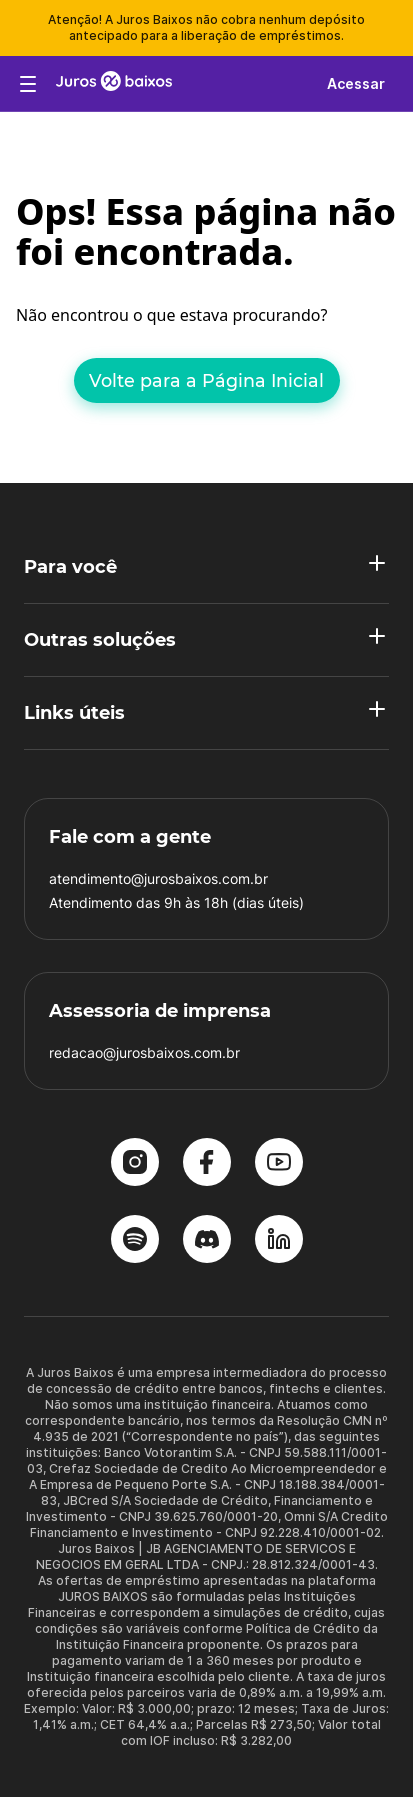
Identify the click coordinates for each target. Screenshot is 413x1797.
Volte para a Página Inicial (206, 380)
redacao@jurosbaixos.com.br (144, 1052)
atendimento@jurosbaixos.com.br (158, 878)
